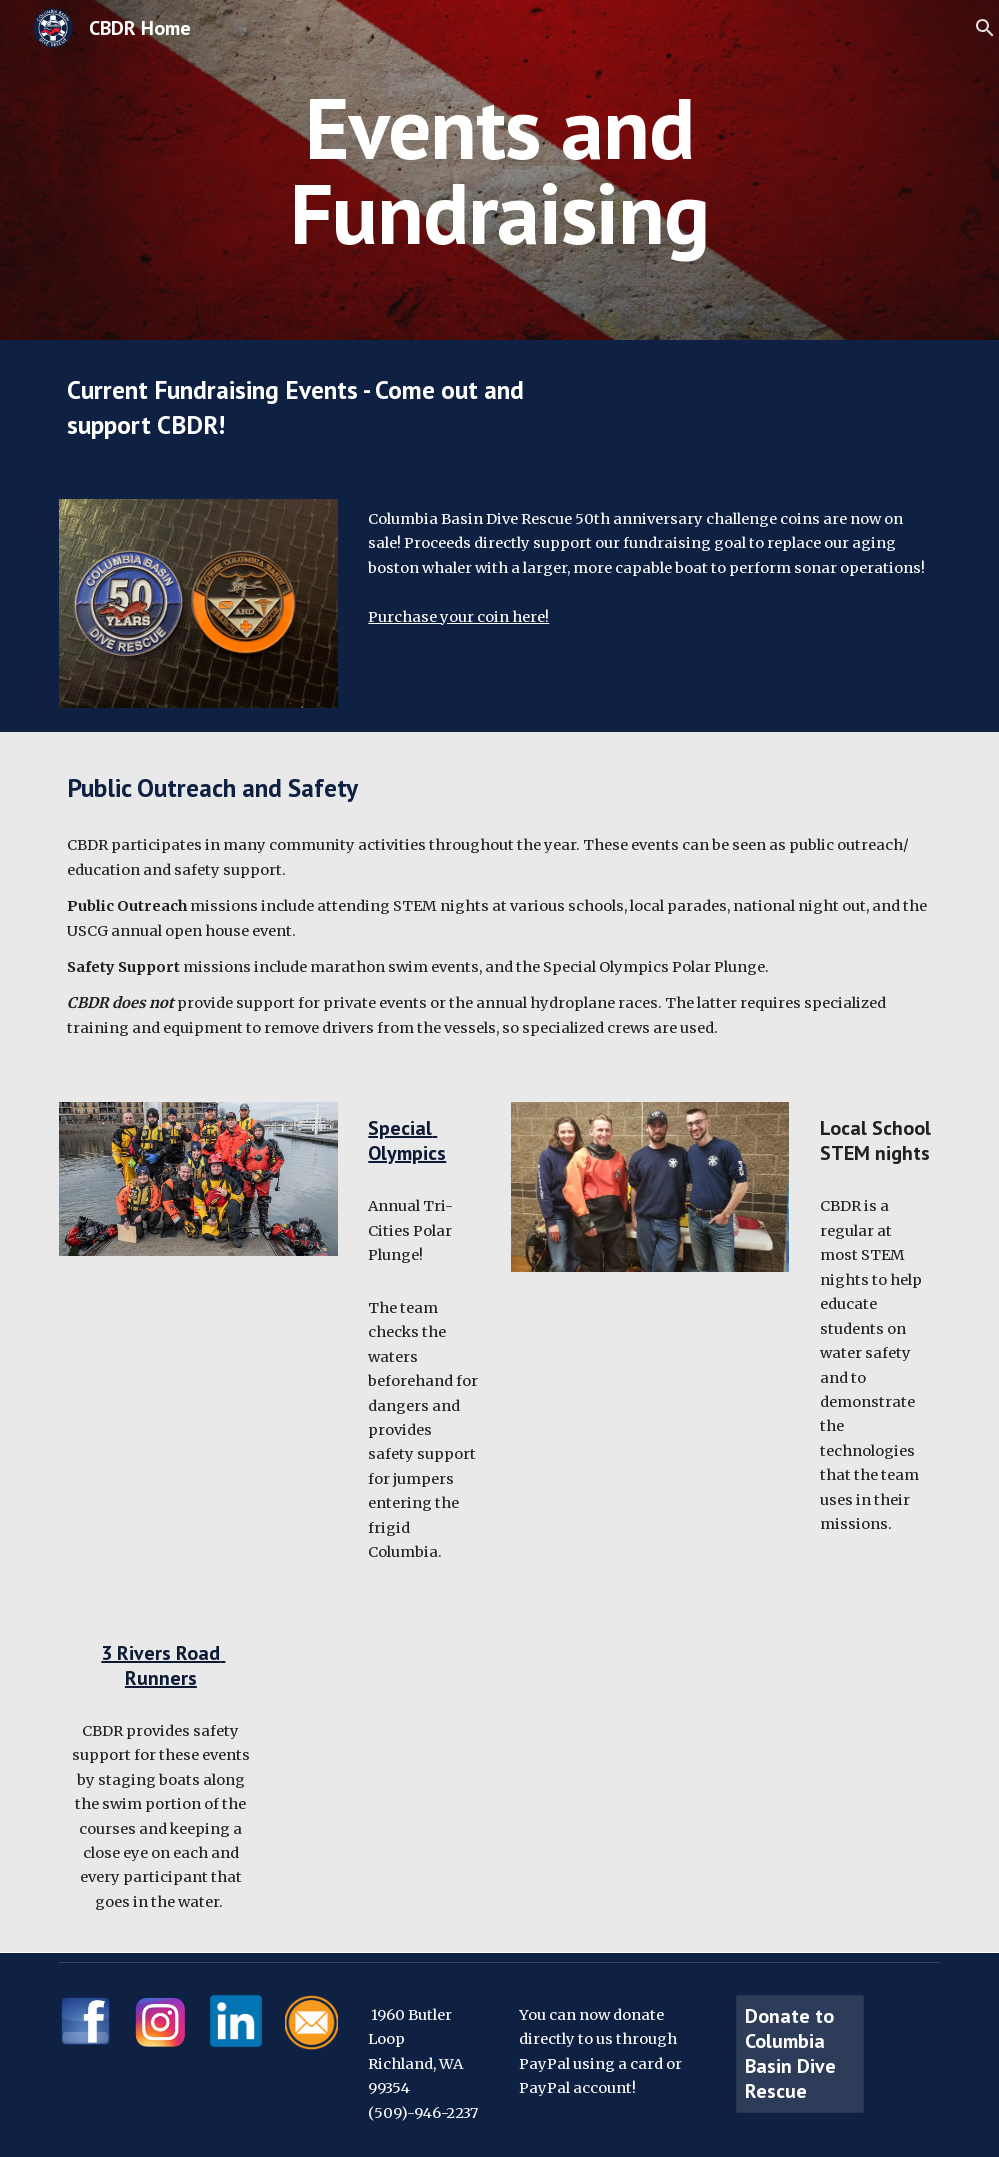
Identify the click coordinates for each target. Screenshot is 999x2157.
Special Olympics (407, 1140)
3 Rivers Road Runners (163, 1665)
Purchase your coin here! (458, 617)
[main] (499, 170)
